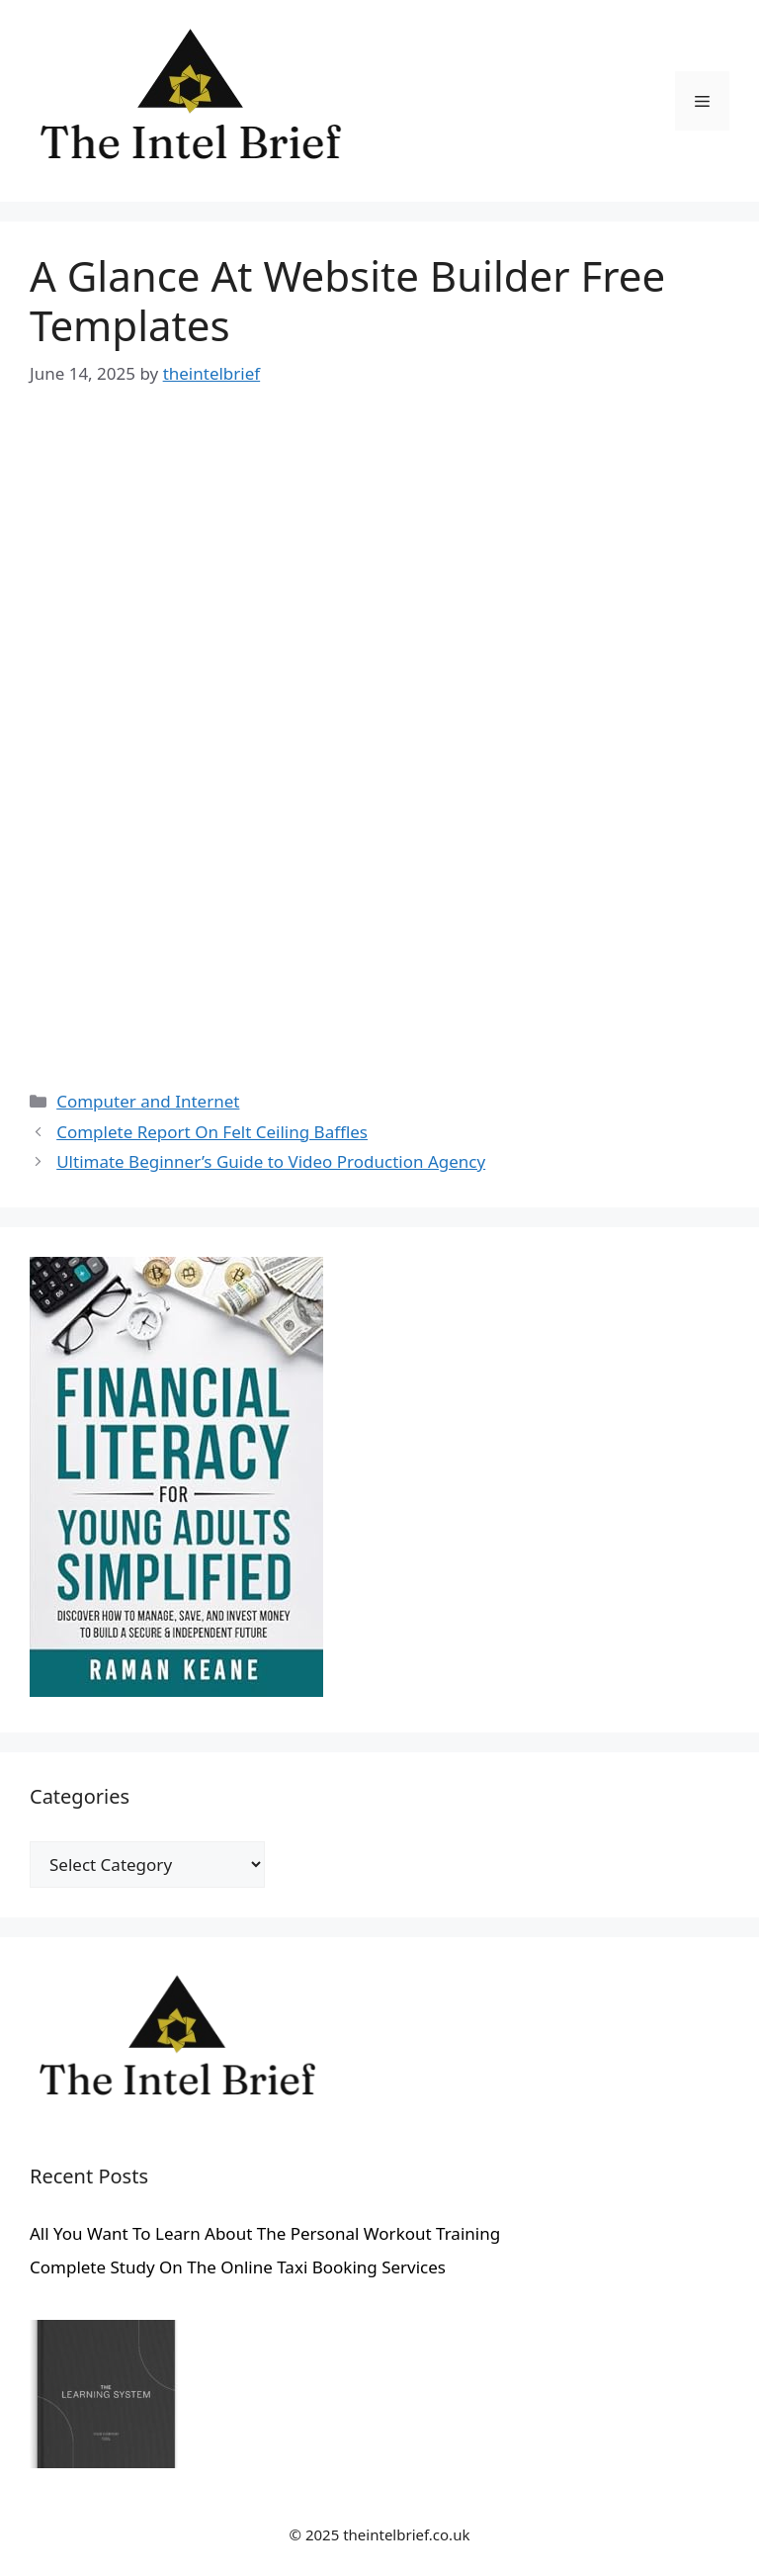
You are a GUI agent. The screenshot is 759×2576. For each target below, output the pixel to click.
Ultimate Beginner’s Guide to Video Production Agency (270, 1161)
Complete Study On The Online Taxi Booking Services (238, 2267)
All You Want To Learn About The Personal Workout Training (265, 2233)
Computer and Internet (147, 1101)
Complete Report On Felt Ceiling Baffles (212, 1131)
